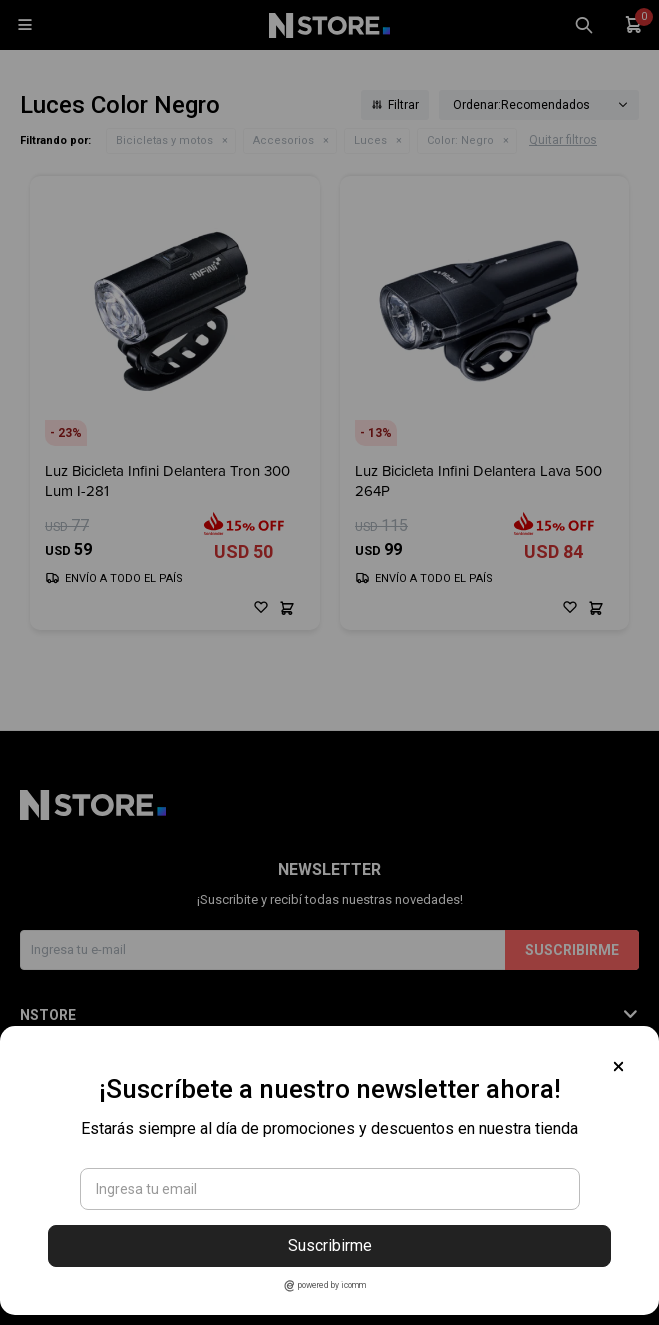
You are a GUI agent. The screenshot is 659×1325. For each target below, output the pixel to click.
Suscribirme (330, 1245)
